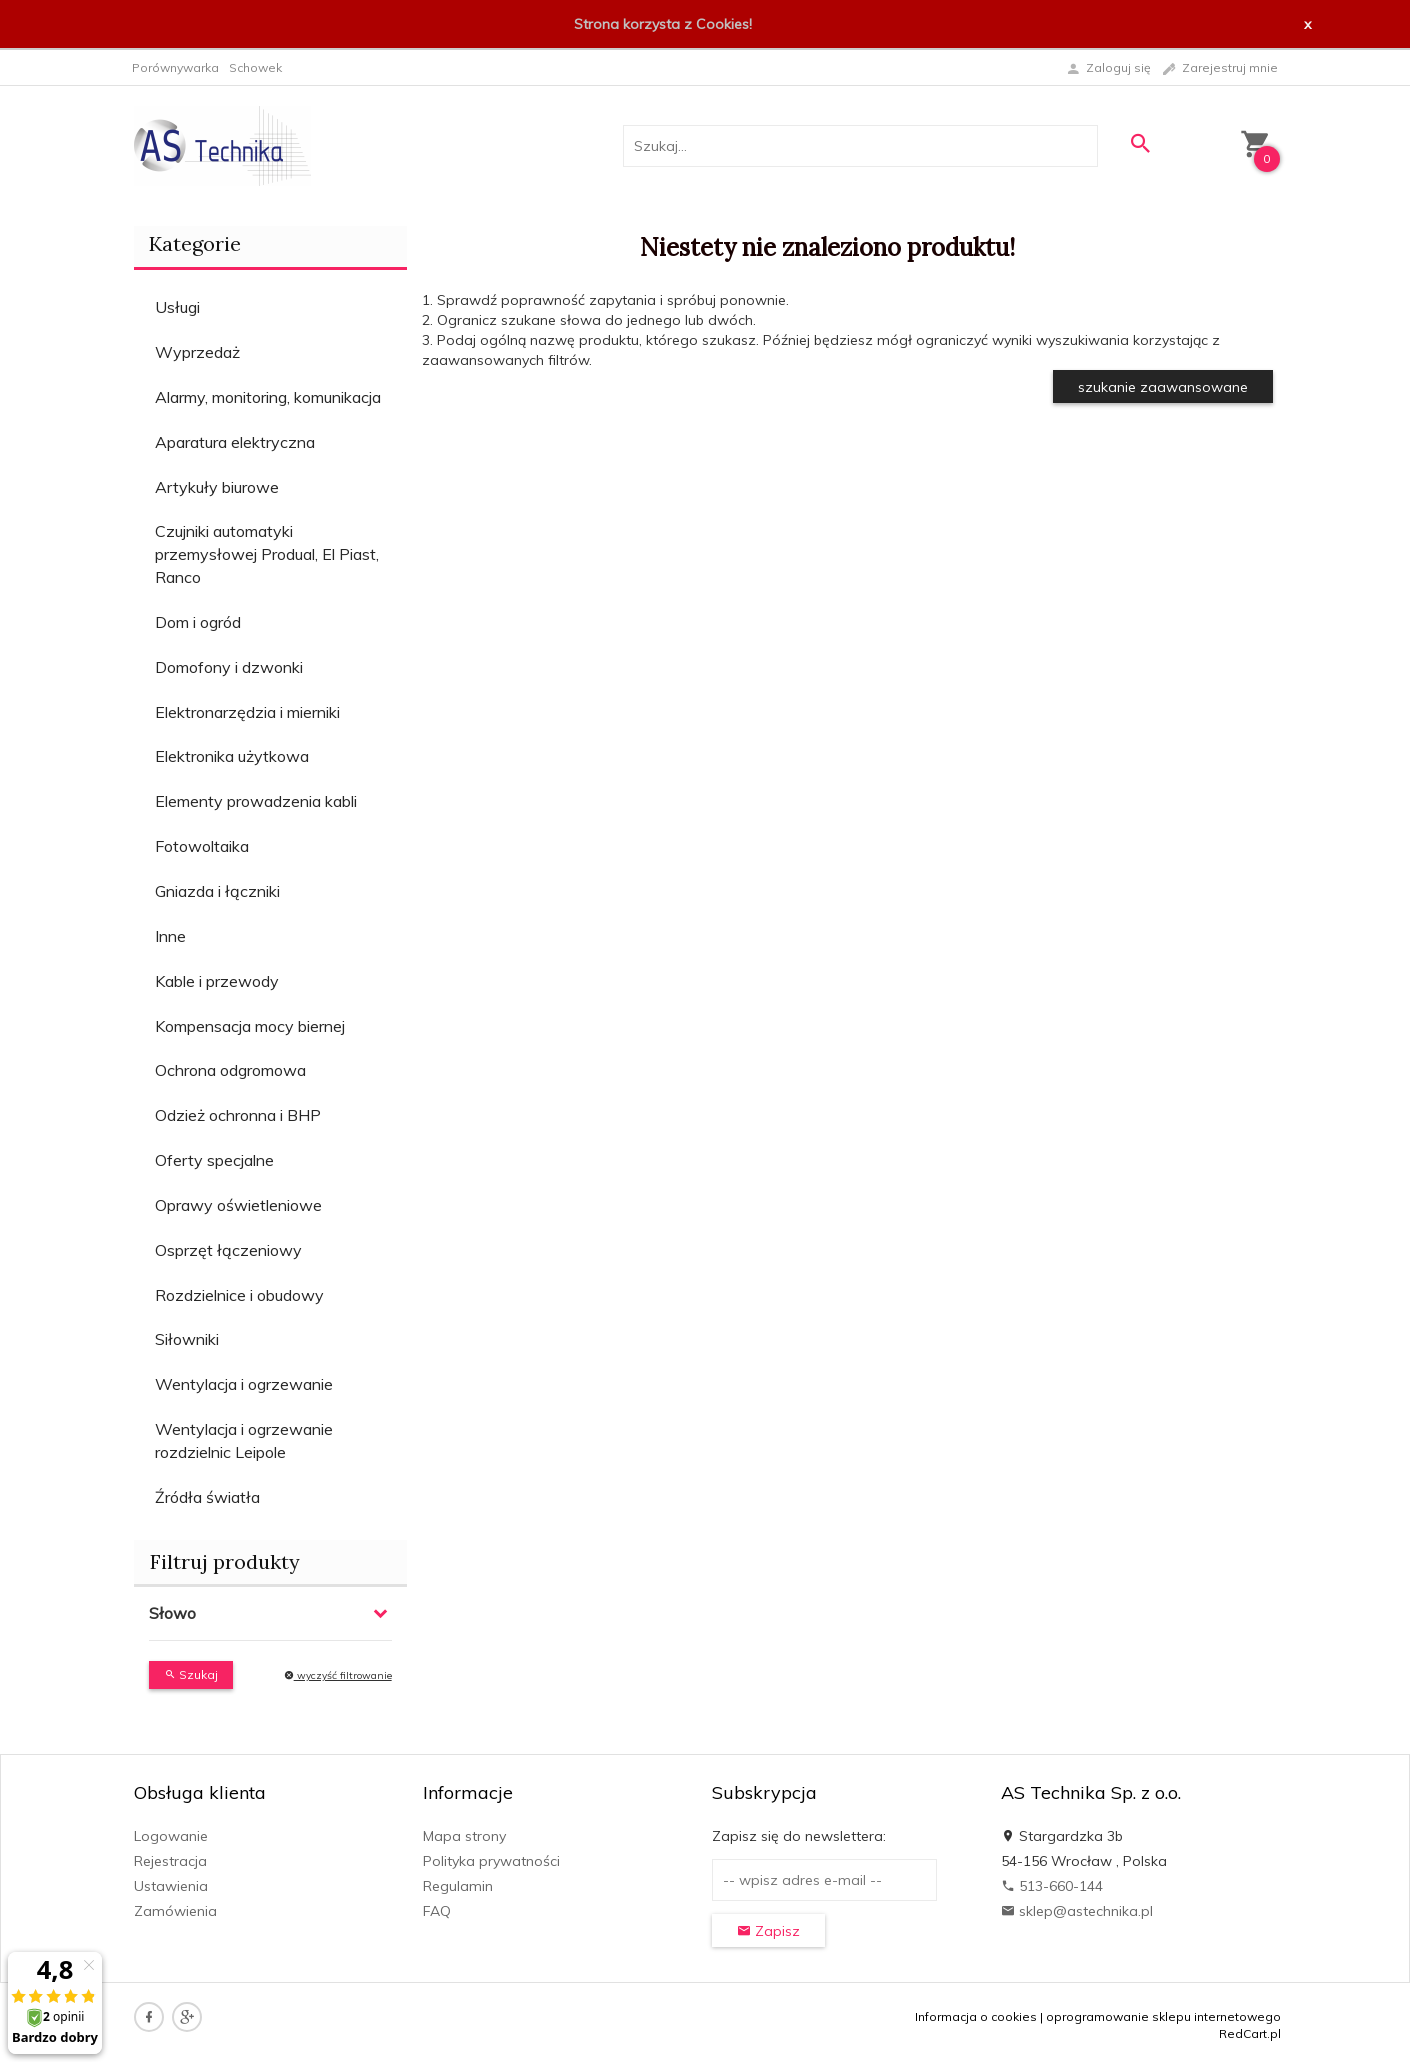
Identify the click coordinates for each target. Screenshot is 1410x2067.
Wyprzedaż (197, 352)
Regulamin (458, 1886)
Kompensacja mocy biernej (250, 1026)
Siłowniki (187, 1339)
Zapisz (768, 1931)
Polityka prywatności (491, 1861)
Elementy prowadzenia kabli (256, 801)
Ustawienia (171, 1886)
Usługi (177, 307)
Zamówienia (175, 1911)
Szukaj (191, 1674)
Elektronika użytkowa (232, 756)
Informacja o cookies (976, 2016)
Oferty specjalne (214, 1160)
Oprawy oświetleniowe (238, 1205)
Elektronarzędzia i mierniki (247, 712)
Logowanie (171, 1836)
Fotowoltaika (202, 846)
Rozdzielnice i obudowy (239, 1295)
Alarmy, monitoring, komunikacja (268, 397)
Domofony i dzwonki (229, 667)
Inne (170, 936)
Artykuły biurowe (217, 487)
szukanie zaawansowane (1163, 387)
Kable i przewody (217, 981)
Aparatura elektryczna (235, 442)
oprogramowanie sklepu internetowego (1163, 2016)
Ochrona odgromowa (230, 1070)
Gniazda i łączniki (217, 891)
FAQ (437, 1911)
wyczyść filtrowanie (338, 1675)
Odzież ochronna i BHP (238, 1115)
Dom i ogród (198, 622)
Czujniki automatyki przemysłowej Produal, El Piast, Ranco (267, 554)
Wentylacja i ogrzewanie (244, 1384)
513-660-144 (1052, 1886)
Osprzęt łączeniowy (228, 1250)
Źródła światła (207, 1497)
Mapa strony (464, 1836)
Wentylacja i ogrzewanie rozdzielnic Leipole (244, 1440)
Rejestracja (170, 1861)
